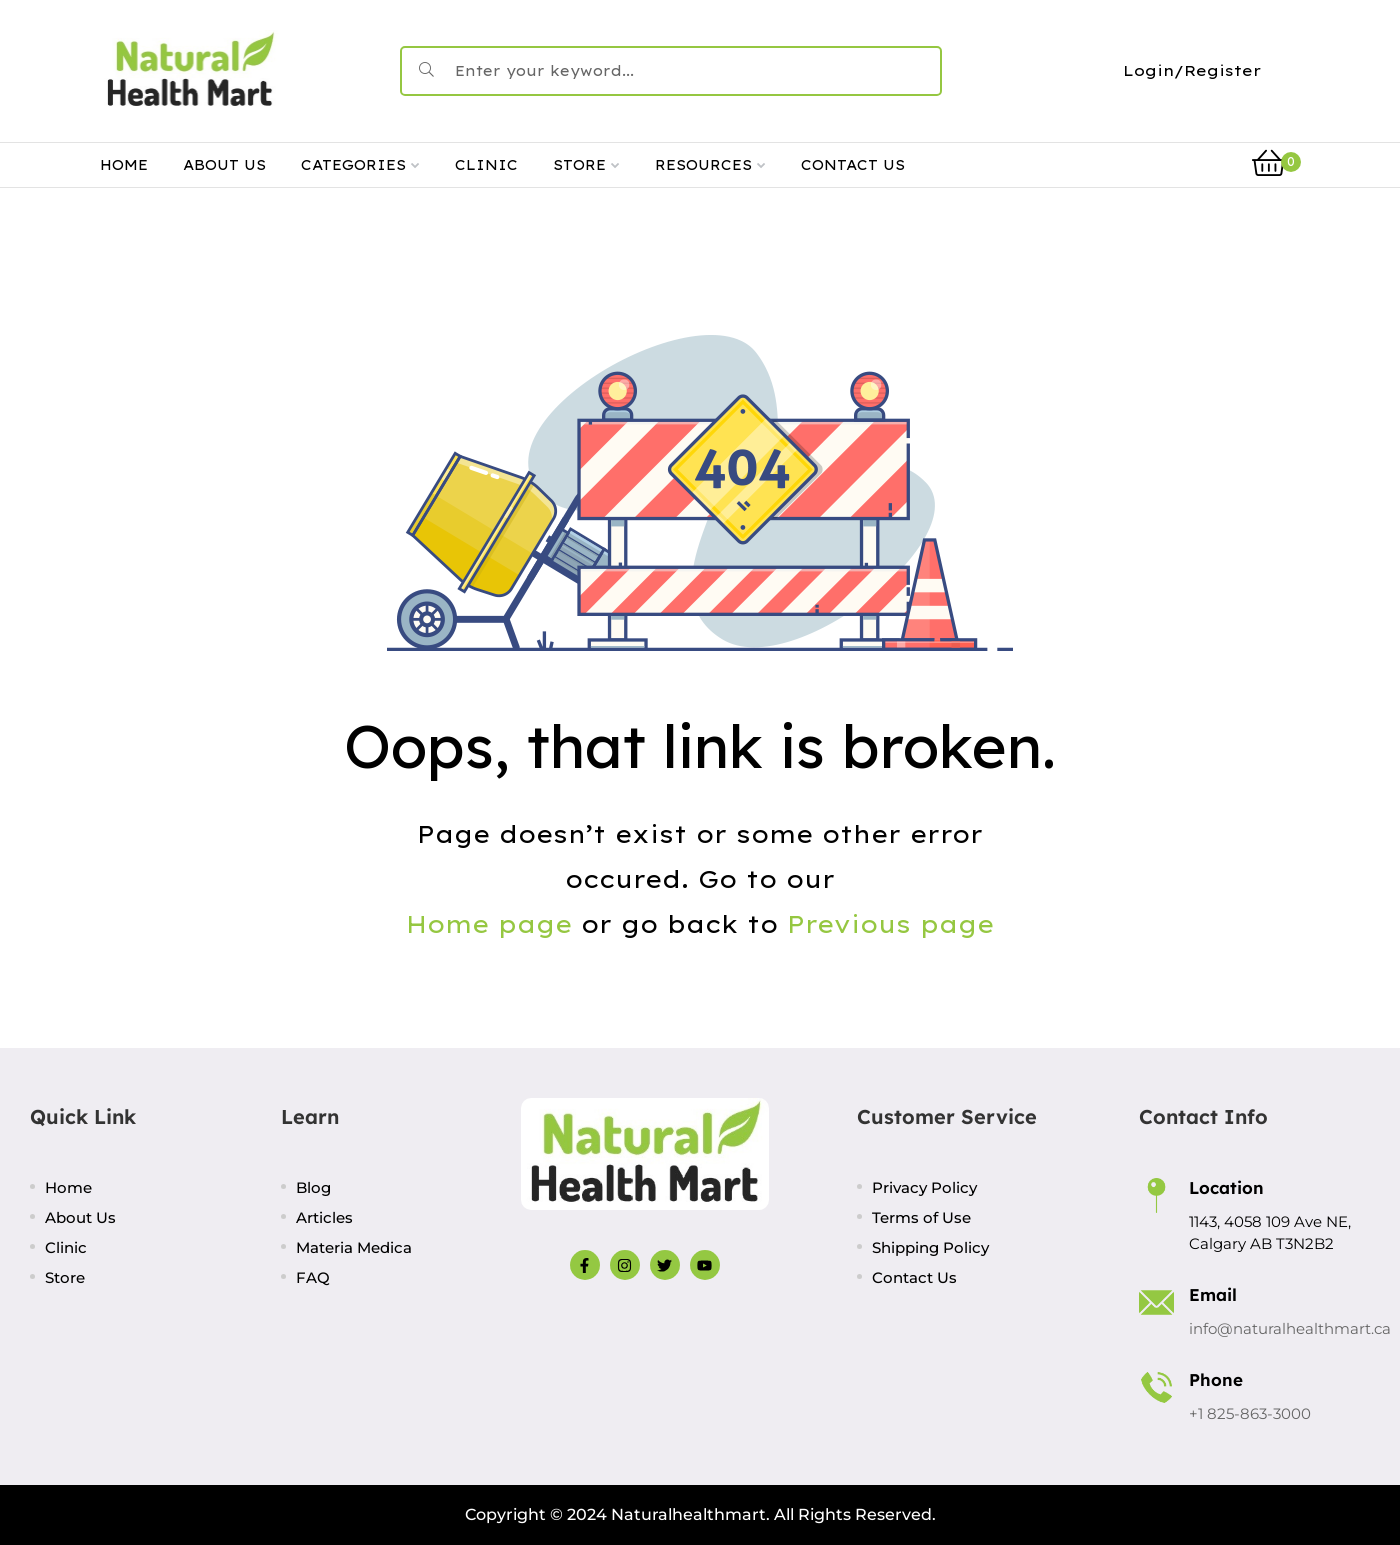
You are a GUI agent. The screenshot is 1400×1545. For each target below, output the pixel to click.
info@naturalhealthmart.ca (1290, 1328)
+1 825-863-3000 (1250, 1413)
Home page (489, 924)
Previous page (890, 924)
